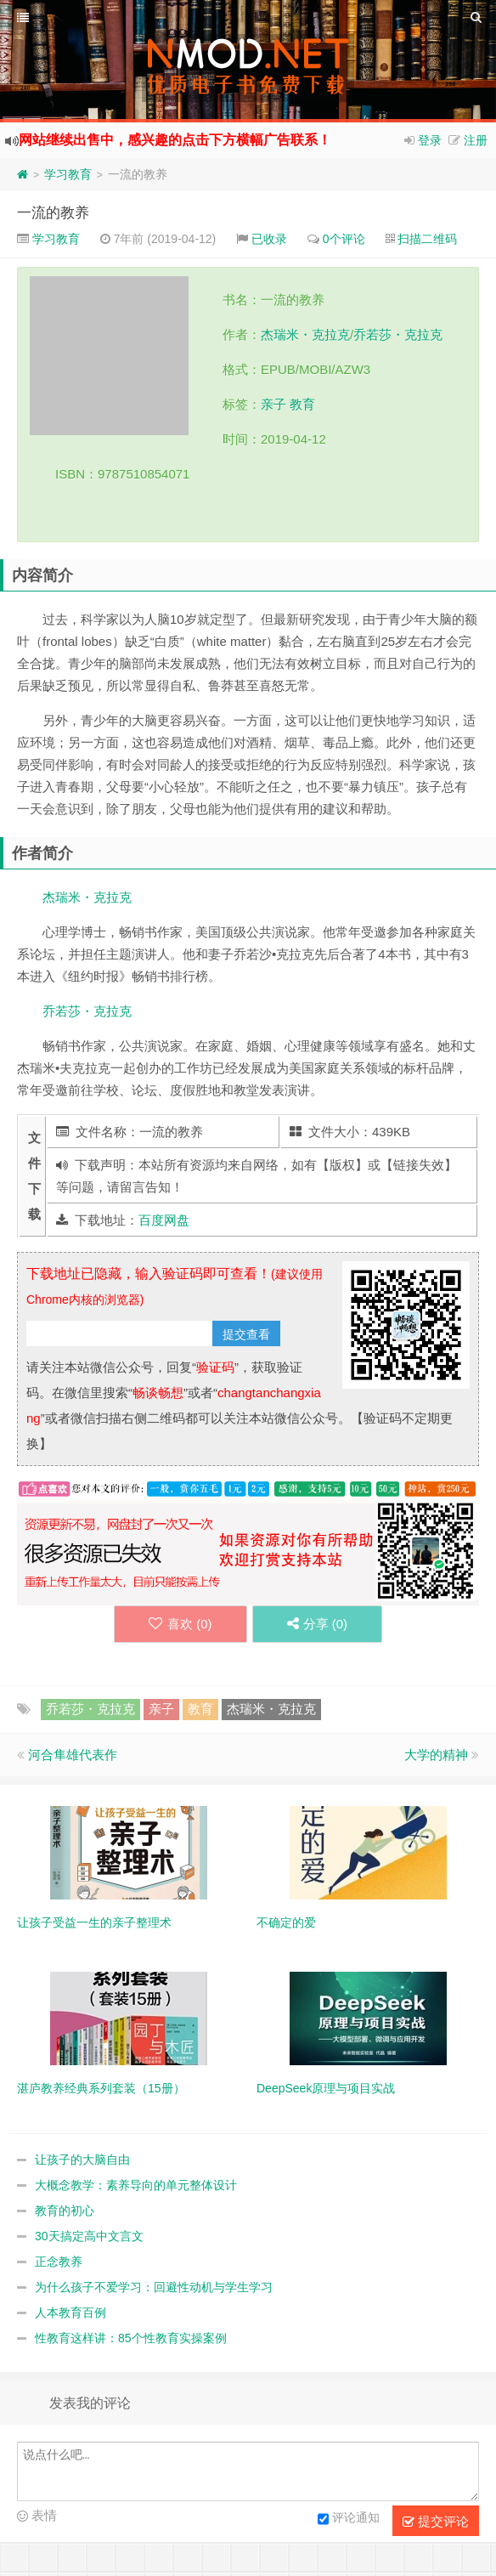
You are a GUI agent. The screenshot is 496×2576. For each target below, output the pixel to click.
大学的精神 (436, 1754)
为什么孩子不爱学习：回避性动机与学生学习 (154, 2287)
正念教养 (58, 2261)
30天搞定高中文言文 (89, 2236)
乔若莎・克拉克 (397, 334)
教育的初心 (64, 2210)
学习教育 (68, 174)
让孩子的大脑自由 (82, 2159)
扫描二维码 (427, 239)
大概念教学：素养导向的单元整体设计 (136, 2185)
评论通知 (349, 2519)
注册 (476, 140)
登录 (430, 140)
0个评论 (344, 239)
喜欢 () (180, 1623)
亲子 (273, 404)
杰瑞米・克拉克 (305, 334)
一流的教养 (53, 213)
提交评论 (436, 2521)
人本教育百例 (70, 2312)
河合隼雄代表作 (72, 1754)
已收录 (269, 239)
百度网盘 (163, 1220)
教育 (302, 404)
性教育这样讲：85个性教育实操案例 (131, 2338)
